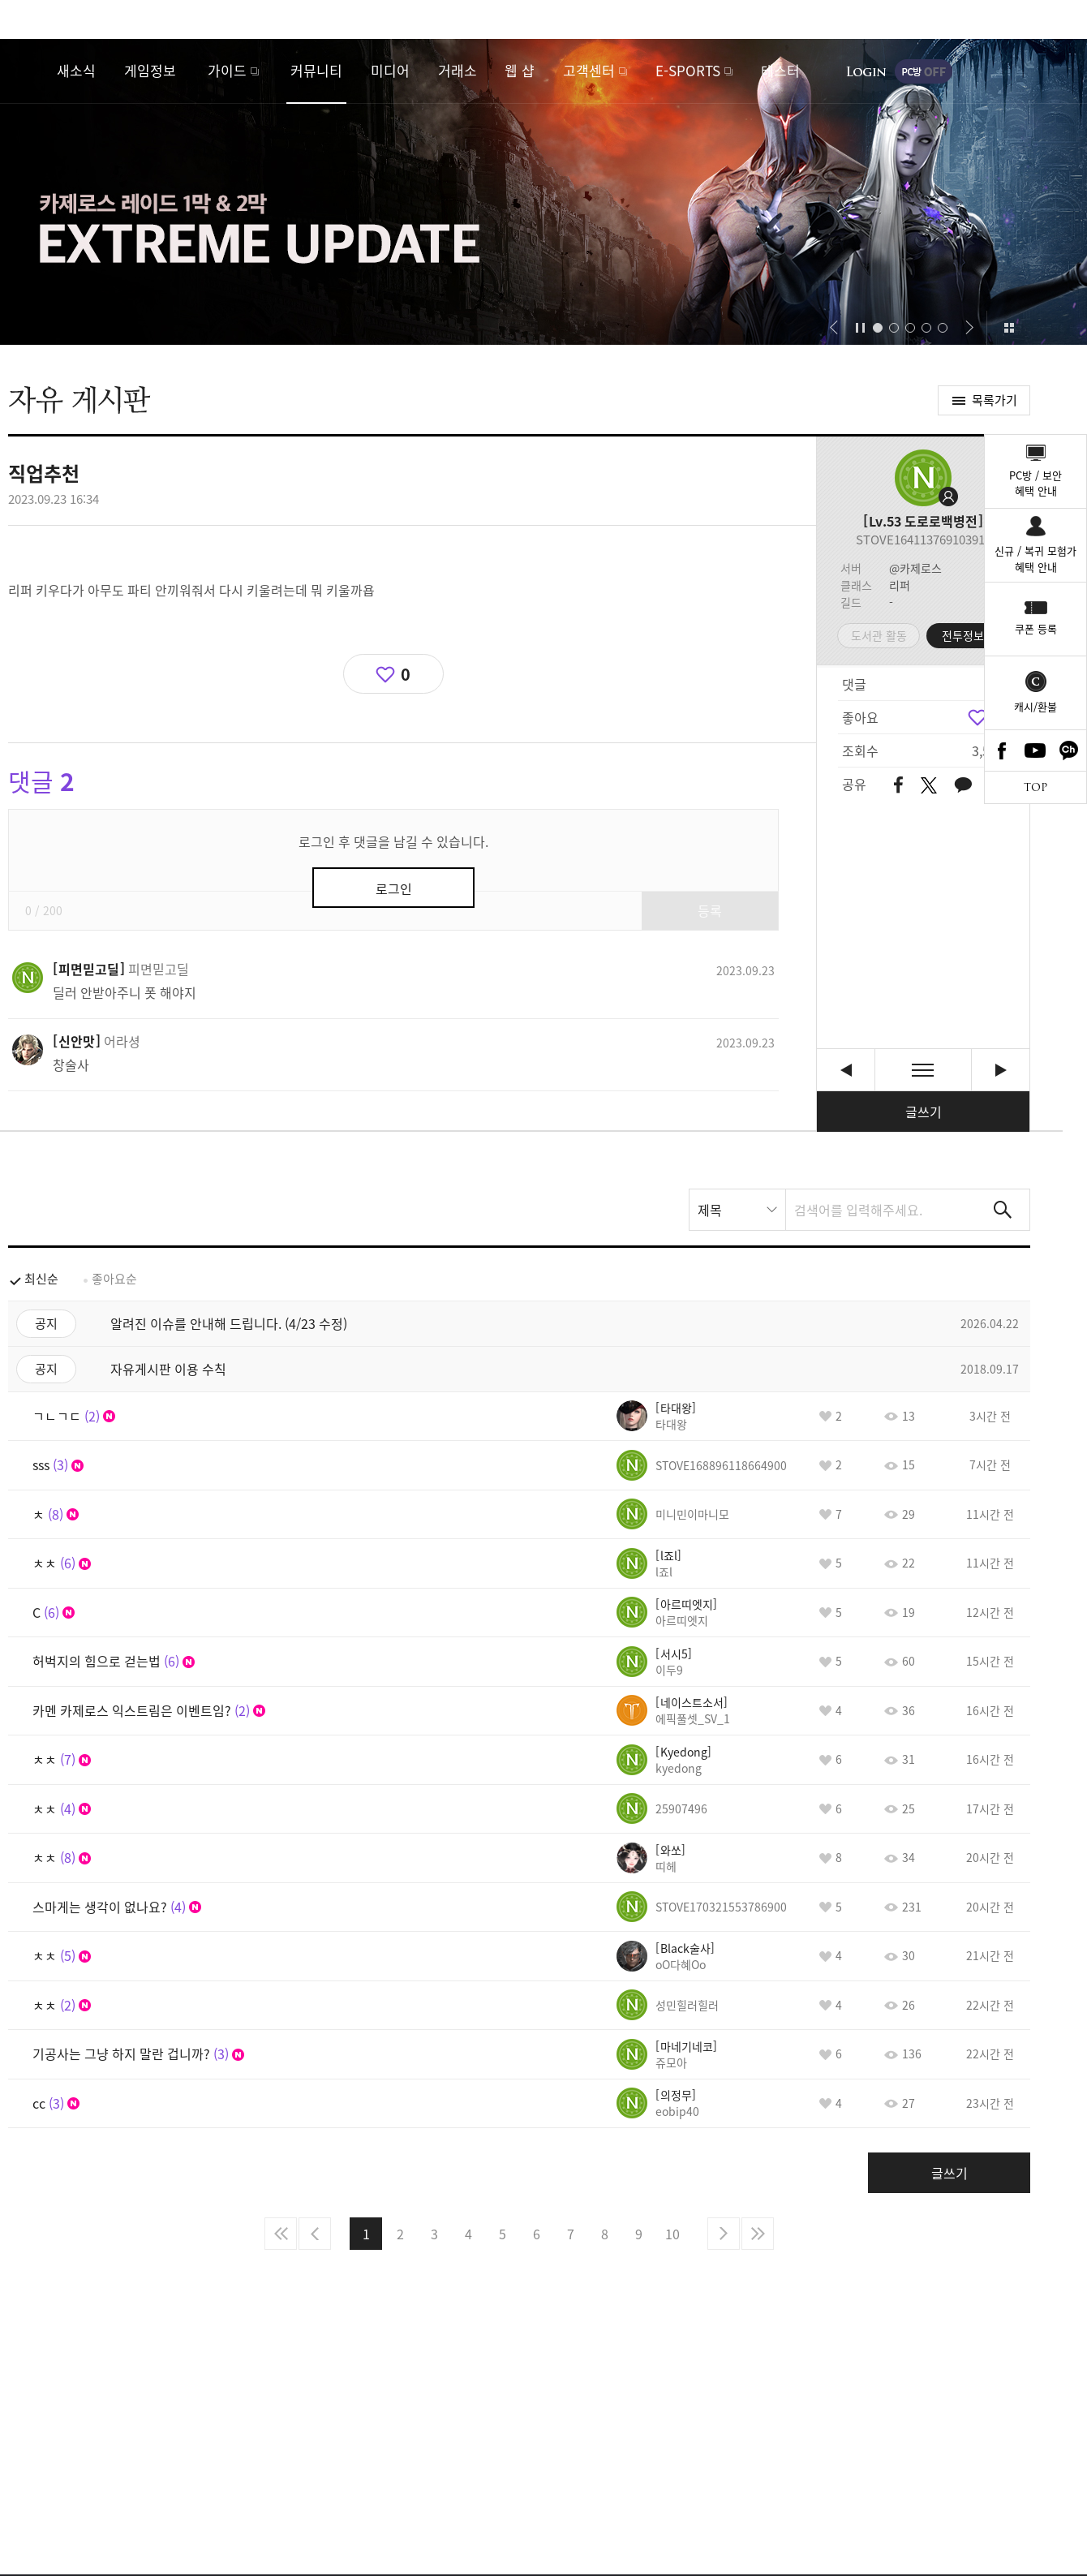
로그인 (866, 71)
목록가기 (994, 400)
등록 (710, 910)
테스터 (780, 70)
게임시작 (1026, 71)
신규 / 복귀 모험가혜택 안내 (1035, 558)
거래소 (457, 70)
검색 (1003, 1210)
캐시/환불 (1035, 706)
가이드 (227, 70)
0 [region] (405, 674)
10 (672, 2233)
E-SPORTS (687, 70)
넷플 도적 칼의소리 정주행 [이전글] (845, 1069)
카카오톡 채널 (1069, 750)
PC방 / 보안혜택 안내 (1035, 483)
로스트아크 (29, 70)
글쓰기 (923, 1111)
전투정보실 (968, 635)
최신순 (41, 1279)
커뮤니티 (316, 70)
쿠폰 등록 (1036, 628)
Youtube (1036, 750)
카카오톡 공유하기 (963, 786)
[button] (833, 328)
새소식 (76, 70)
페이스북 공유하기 (898, 785)
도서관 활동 (879, 635)
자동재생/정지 (861, 328)
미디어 (390, 70)
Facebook (1002, 750)
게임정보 (150, 70)
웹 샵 (520, 70)
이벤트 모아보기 (1008, 328)
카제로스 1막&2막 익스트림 (543, 192)
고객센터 (589, 70)
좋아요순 (114, 1279)
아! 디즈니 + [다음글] (1000, 1069)
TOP (1035, 787)
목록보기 (923, 1069)
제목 (710, 1209)
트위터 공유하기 (928, 785)
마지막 (757, 2233)
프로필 (923, 477)
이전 (315, 2233)
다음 (723, 2233)
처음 (280, 2233)
